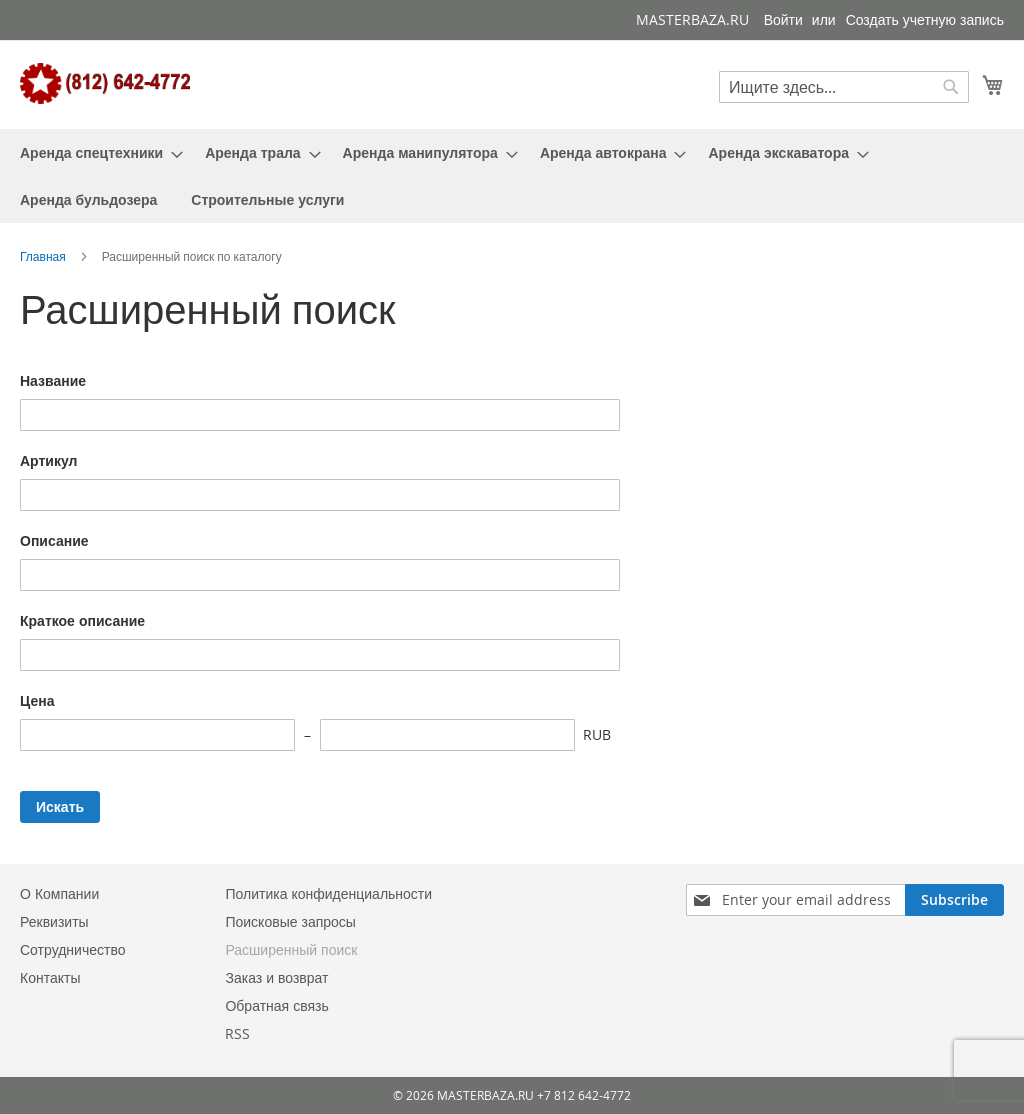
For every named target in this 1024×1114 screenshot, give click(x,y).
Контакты (50, 977)
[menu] (512, 176)
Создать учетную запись (925, 19)
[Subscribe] (954, 900)
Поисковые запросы (290, 921)
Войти (783, 19)
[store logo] (105, 83)
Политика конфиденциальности (328, 893)
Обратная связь (276, 1005)
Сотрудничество (72, 949)
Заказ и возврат (276, 977)
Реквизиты (54, 921)
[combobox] (844, 87)
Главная (44, 256)
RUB (597, 734)
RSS (237, 1033)
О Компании (59, 893)
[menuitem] (95, 152)
